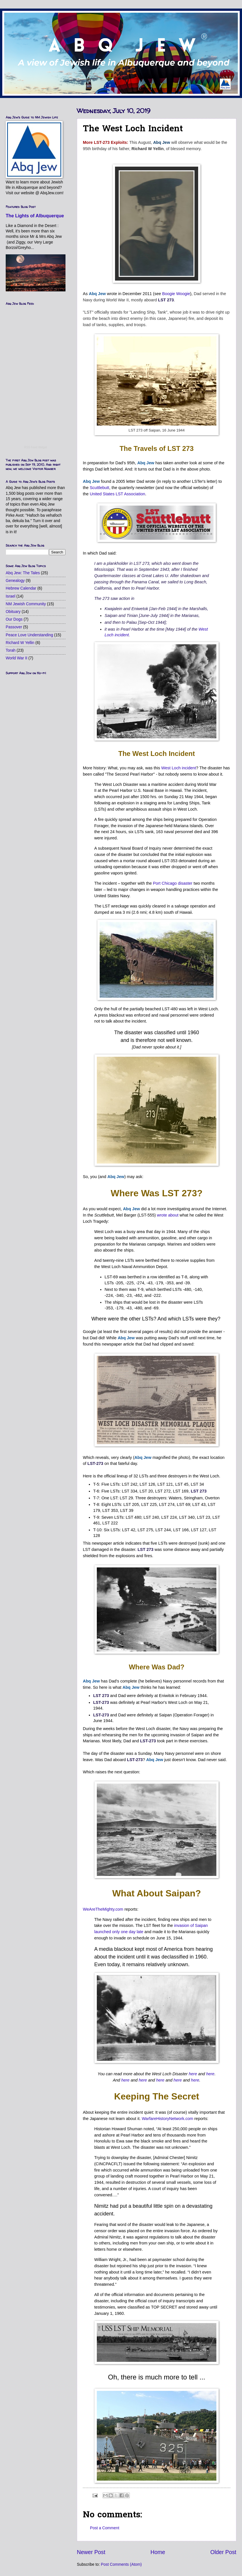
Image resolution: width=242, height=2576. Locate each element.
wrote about (168, 1215)
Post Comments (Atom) (121, 2564)
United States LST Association (117, 494)
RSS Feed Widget (35, 447)
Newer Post (91, 2552)
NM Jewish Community (26, 604)
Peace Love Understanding (29, 635)
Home (158, 2552)
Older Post (223, 2552)
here (193, 2074)
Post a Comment (104, 2528)
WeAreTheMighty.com (103, 1909)
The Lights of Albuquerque (35, 215)
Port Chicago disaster (172, 883)
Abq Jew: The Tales (23, 573)
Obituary (13, 612)
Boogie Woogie (176, 293)
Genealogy (15, 580)
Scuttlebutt (99, 487)
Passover (14, 627)
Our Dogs (14, 619)
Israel (10, 596)
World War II (16, 658)
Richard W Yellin (20, 643)
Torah (11, 650)
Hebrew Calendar (21, 588)
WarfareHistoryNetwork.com (167, 2118)
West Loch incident (178, 768)
